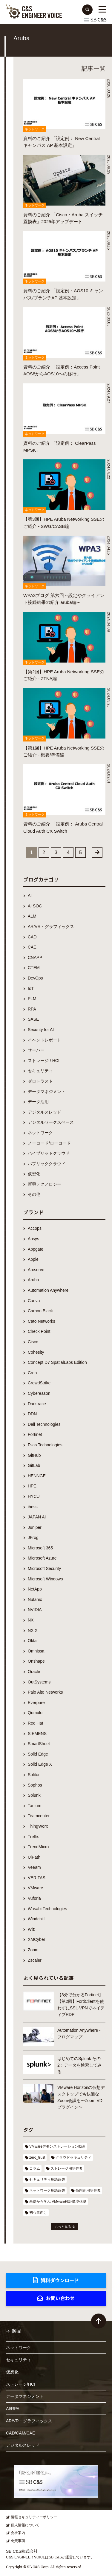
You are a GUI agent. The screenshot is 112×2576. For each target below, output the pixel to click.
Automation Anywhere (48, 1290)
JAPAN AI (37, 1517)
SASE (33, 1019)
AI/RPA (12, 2408)
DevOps (35, 978)
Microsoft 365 (40, 1548)
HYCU (34, 1496)
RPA (32, 1009)
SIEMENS (37, 1733)
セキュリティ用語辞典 (47, 2179)
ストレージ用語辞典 (66, 2168)
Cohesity (36, 1352)
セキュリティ (40, 1070)
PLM (32, 998)
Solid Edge (38, 1754)
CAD (32, 937)
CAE (32, 947)
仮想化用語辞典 (88, 2190)
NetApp (35, 1589)
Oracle (34, 1671)
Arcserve (36, 1269)
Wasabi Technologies (47, 1908)
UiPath (34, 1857)
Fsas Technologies (45, 1444)
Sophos (35, 1785)
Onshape (36, 1661)
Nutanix (35, 1599)
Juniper (35, 1527)
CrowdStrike (39, 1383)
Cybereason (39, 1393)
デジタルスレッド (44, 1112)
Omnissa (36, 1651)
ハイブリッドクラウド (49, 1153)
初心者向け (38, 2212)
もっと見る (63, 2226)
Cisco (33, 1341)
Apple (33, 1259)
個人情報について (25, 2525)
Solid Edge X (40, 1764)
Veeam (34, 1867)
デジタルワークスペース (51, 1122)
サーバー (36, 1050)
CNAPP (35, 957)
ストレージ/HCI (20, 2384)
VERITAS (36, 1877)
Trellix (33, 1836)
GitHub (34, 1455)
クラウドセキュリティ (73, 2157)
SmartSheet (39, 1743)
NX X (33, 1630)
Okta (32, 1640)
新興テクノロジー (44, 1184)
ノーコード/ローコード (49, 1143)
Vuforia (34, 1898)
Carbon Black (40, 1310)
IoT (31, 988)
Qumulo (35, 1712)
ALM (32, 916)
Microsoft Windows (45, 1579)
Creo (32, 1372)
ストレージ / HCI (43, 1060)
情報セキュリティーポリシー (34, 2517)
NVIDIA (35, 1609)
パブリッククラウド (46, 1163)
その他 (34, 1194)
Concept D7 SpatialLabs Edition (57, 1362)
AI (30, 895)
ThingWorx (38, 1826)
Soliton (34, 1774)
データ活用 (38, 1101)
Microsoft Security (44, 1568)
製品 (17, 2331)
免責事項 (18, 2541)
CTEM (34, 967)
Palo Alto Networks (45, 1692)
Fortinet (35, 1434)
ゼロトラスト (40, 1081)
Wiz (31, 1929)
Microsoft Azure (42, 1558)
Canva (34, 1300)
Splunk (34, 1795)
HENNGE (37, 1475)
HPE (32, 1486)
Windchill (36, 1918)
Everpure (36, 1702)
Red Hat (35, 1723)
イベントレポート (44, 1040)
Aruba (33, 1279)
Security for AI (41, 1029)
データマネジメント (46, 1091)
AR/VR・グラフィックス (51, 926)
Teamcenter (39, 1815)
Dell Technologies (44, 1424)
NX (30, 1620)
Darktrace (37, 1403)
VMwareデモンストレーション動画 (57, 2146)
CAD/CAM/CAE (20, 2433)
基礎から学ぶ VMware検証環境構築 (57, 2201)
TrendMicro (38, 1846)
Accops (35, 1228)
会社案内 (18, 2533)
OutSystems (39, 1682)
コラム (34, 2168)
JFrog (33, 1537)
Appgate (35, 1249)
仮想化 (34, 1173)
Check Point (39, 1331)
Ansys (33, 1238)
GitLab (34, 1465)
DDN (32, 1413)
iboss (33, 1506)
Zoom (33, 1949)
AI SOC (35, 906)
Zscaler (35, 1960)
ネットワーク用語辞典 (47, 2190)
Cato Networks (41, 1321)
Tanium (34, 1805)
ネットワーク (40, 1132)
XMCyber (36, 1939)
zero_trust (37, 2157)
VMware (35, 1887)
